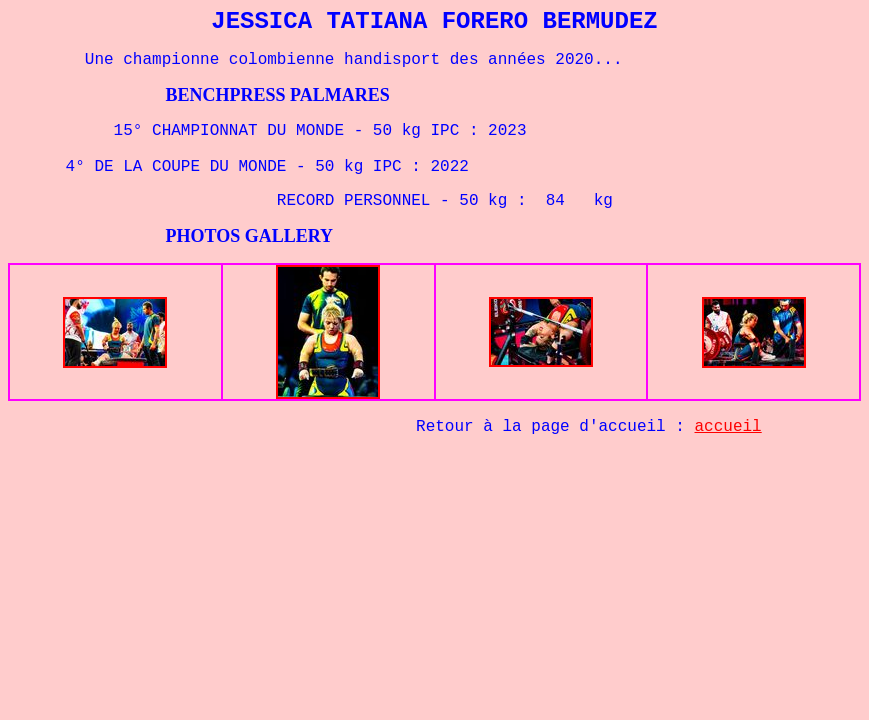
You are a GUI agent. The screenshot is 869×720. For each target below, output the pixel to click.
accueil (728, 427)
